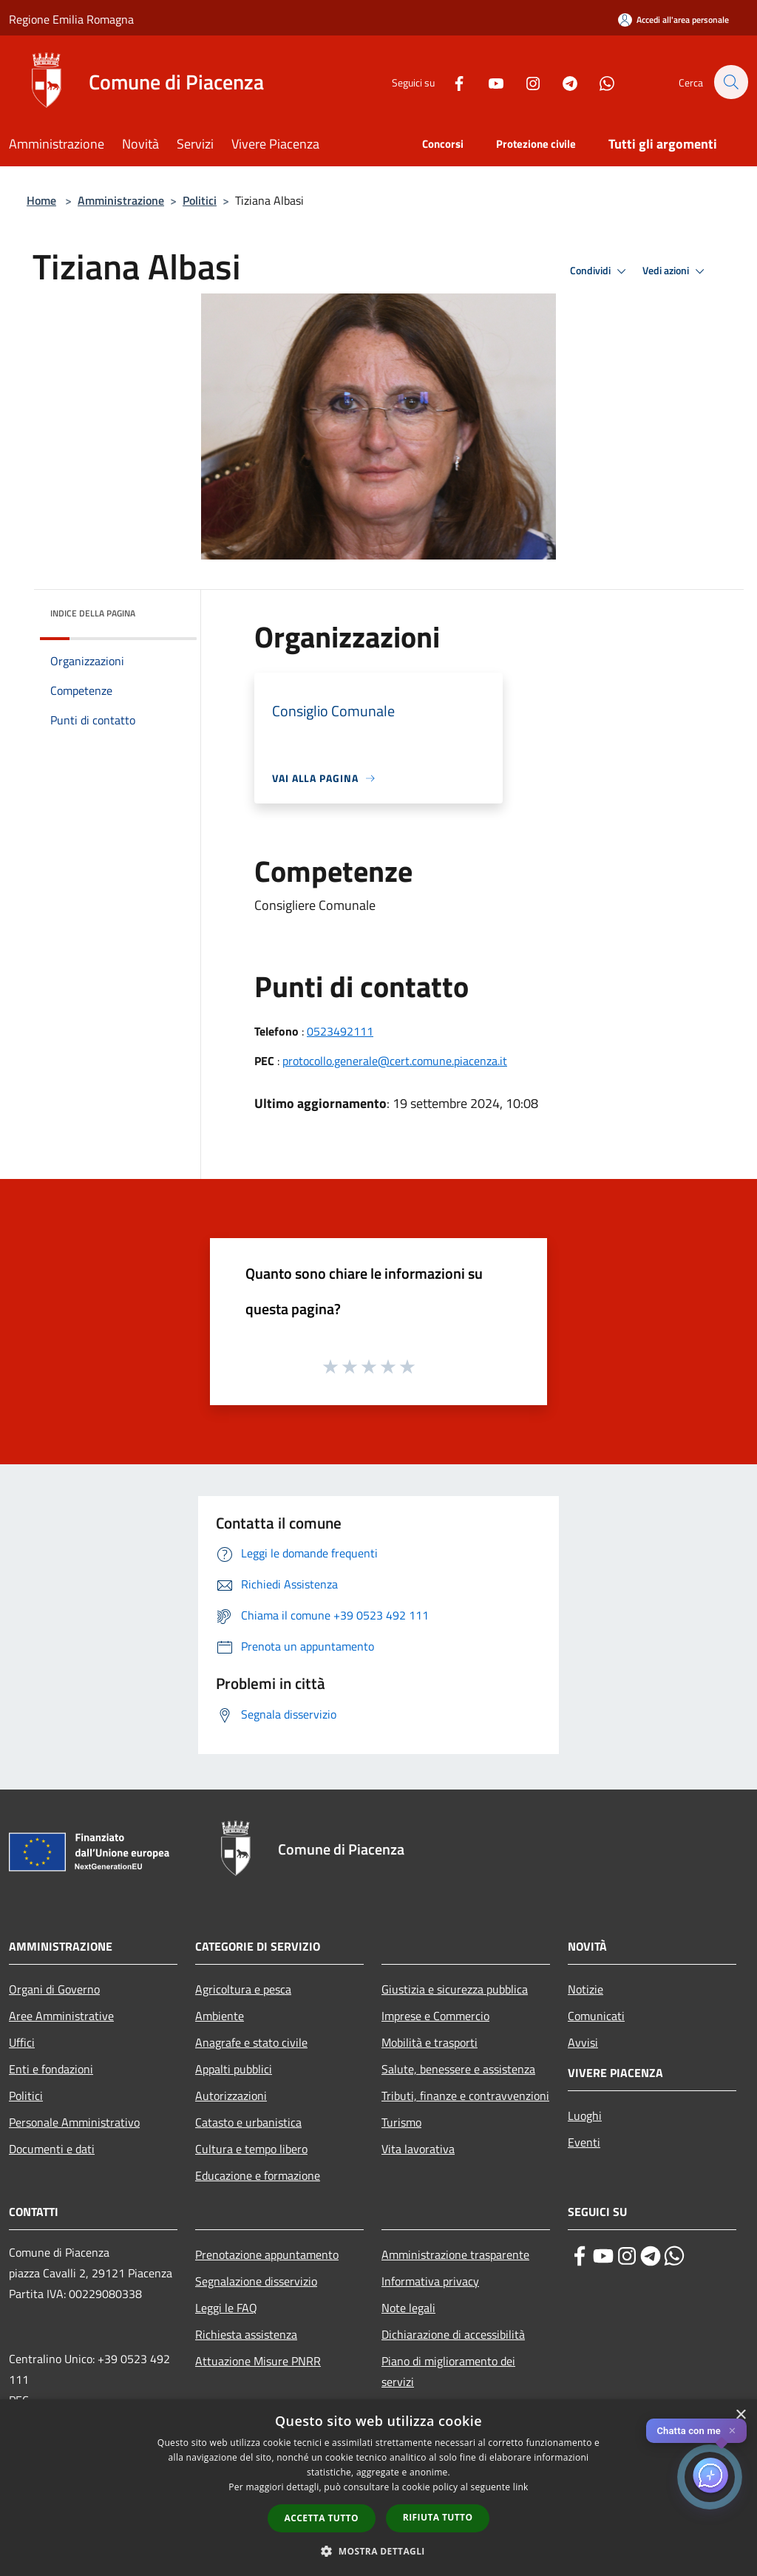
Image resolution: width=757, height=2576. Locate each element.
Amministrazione (121, 200)
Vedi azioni (675, 271)
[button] (378, 2550)
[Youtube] (488, 82)
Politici (200, 200)
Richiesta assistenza (246, 2334)
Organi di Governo (54, 1989)
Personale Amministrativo (74, 2122)
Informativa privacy (430, 2281)
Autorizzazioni (231, 2095)
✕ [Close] (732, 2431)
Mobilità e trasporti (429, 2042)
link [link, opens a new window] (521, 2487)
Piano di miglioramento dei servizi (448, 2371)
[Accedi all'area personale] (673, 19)
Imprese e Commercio (435, 2016)
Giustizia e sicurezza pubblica (454, 1989)
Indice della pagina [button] (92, 613)
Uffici (22, 2042)
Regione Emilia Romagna (71, 19)
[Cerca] (730, 82)
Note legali (408, 2308)
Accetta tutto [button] (322, 2518)
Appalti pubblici (233, 2069)
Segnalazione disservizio (256, 2281)
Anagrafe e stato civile (251, 2042)
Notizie (585, 1989)
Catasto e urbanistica (248, 2122)
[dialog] (378, 2487)
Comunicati (596, 2016)
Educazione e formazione (257, 2175)
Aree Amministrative (61, 2016)
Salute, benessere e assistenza (458, 2069)
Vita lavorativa (418, 2149)
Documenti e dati (52, 2149)
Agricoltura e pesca (243, 1989)
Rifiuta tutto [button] (438, 2517)
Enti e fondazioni (51, 2069)
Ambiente (219, 2016)
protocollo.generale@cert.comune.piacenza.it (394, 1061)
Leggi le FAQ (226, 2308)
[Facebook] (451, 82)
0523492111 (340, 1031)
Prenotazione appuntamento (267, 2254)
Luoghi (585, 2115)
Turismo (401, 2122)
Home (41, 200)
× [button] (740, 2415)
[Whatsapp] (599, 82)
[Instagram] (525, 82)
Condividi (600, 271)
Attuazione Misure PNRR (258, 2361)
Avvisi (583, 2042)
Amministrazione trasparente (455, 2254)
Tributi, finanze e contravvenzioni (465, 2095)
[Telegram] (562, 82)
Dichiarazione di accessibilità (453, 2334)
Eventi (584, 2142)
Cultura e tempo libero (251, 2149)
